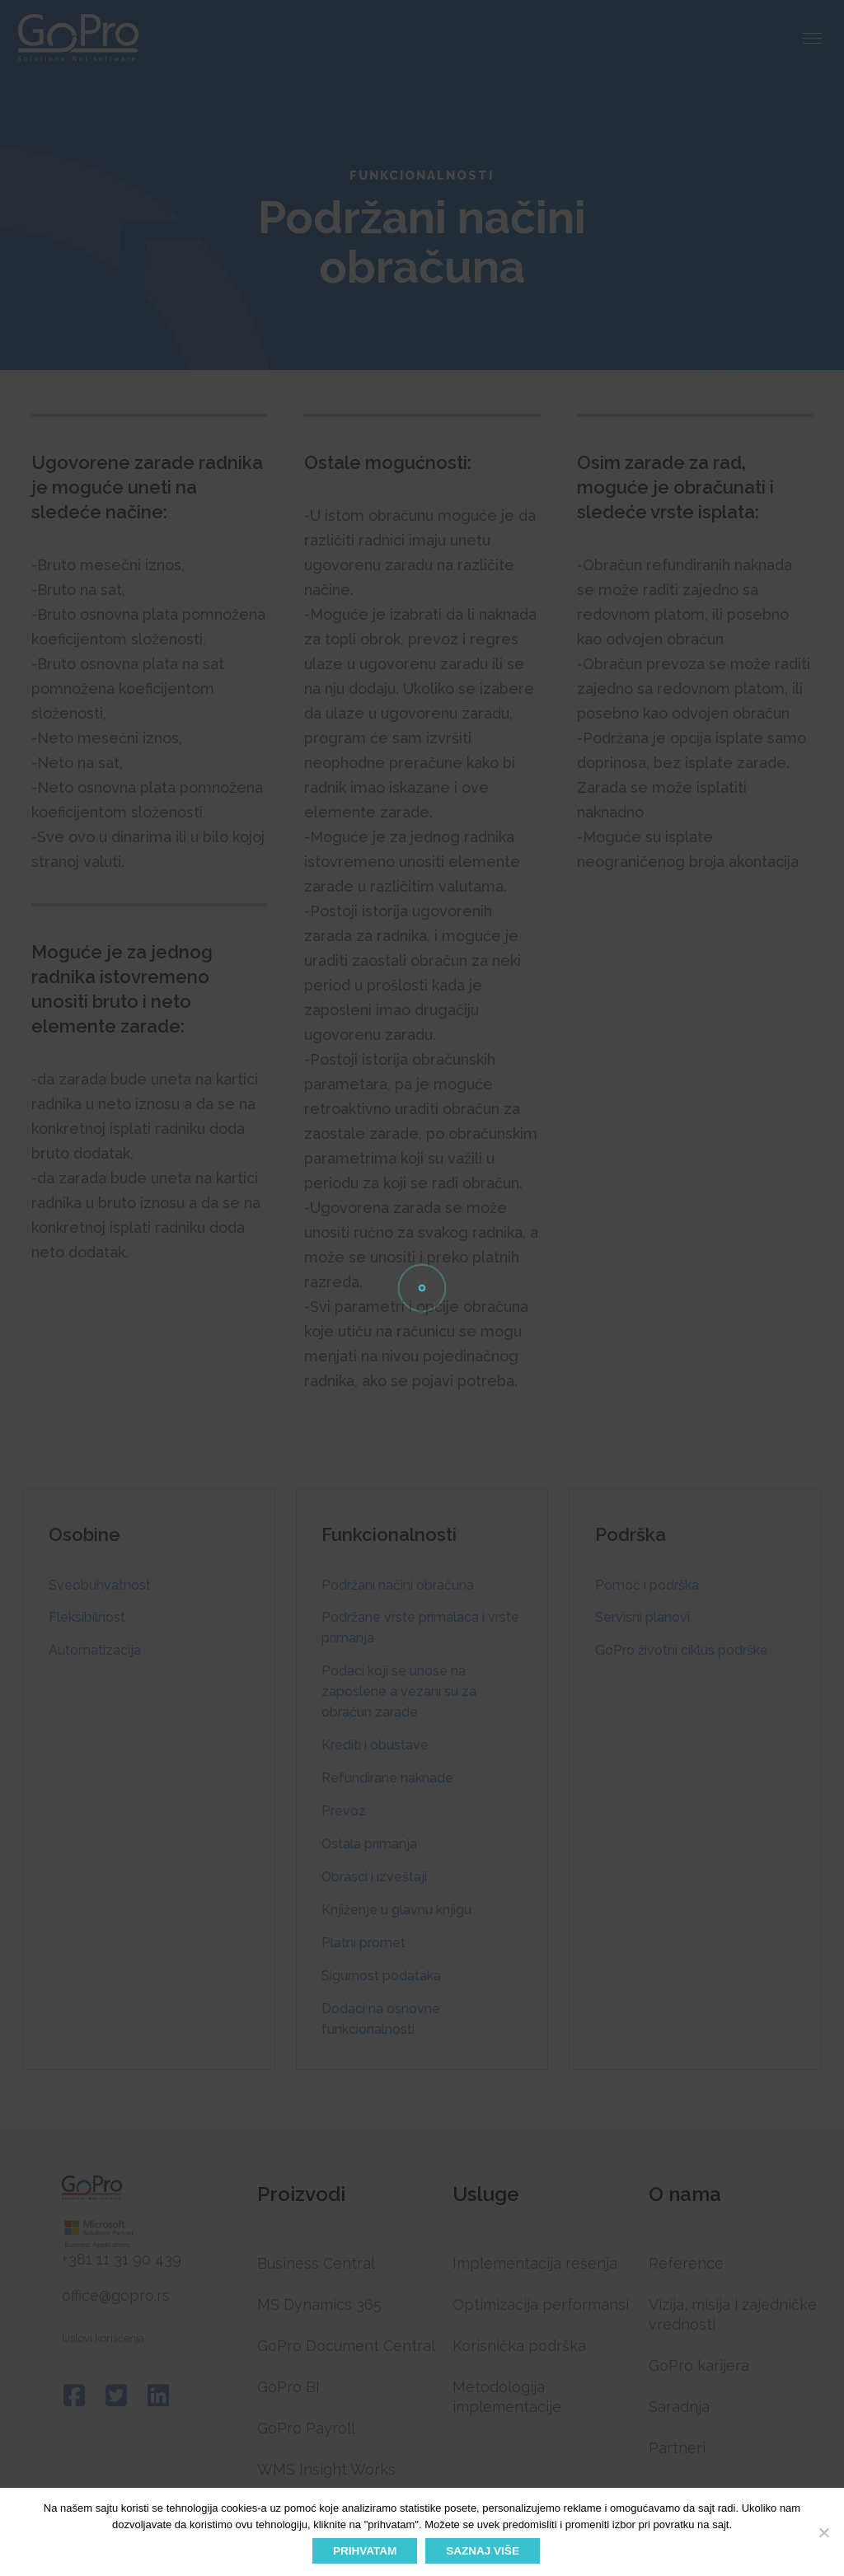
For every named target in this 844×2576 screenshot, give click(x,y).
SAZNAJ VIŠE (482, 2551)
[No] (823, 2532)
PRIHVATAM (364, 2551)
